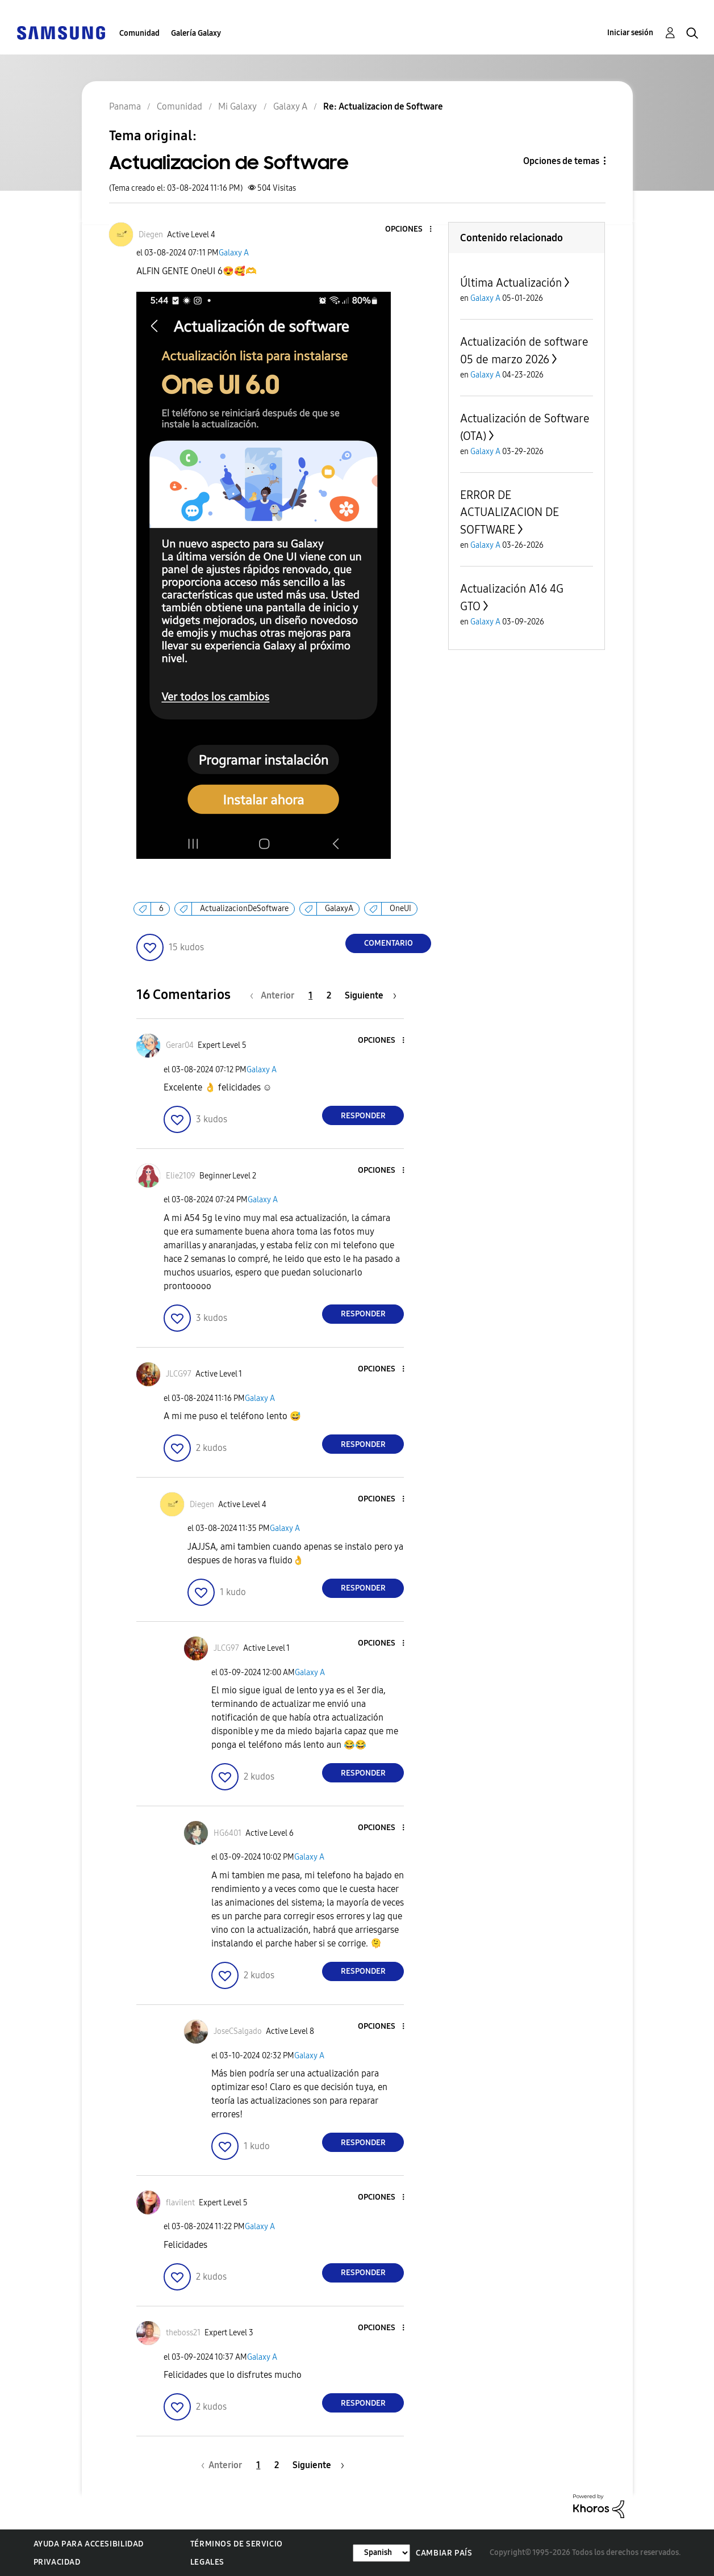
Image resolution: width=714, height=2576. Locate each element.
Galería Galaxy (196, 33)
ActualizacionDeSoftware (244, 908)
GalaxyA (339, 908)
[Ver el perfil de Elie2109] (180, 1176)
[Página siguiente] (370, 995)
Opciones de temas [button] (561, 161)
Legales (207, 2562)
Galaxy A (234, 253)
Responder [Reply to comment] (363, 1116)
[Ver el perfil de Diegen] (151, 235)
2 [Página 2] (329, 995)
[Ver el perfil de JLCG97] (178, 1374)
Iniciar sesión (630, 32)
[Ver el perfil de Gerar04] (180, 1045)
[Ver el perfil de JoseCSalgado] (238, 2031)
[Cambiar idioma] (381, 2553)
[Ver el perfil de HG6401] (227, 1833)
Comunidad (139, 33)
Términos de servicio (236, 2544)
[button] (412, 229)
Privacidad (57, 2562)
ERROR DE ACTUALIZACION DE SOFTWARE (509, 512)
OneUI (400, 908)
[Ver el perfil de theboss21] (183, 2333)
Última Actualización (511, 283)
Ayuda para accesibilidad (89, 2544)
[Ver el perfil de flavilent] (180, 2203)
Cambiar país (444, 2553)
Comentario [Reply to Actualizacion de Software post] (388, 943)
